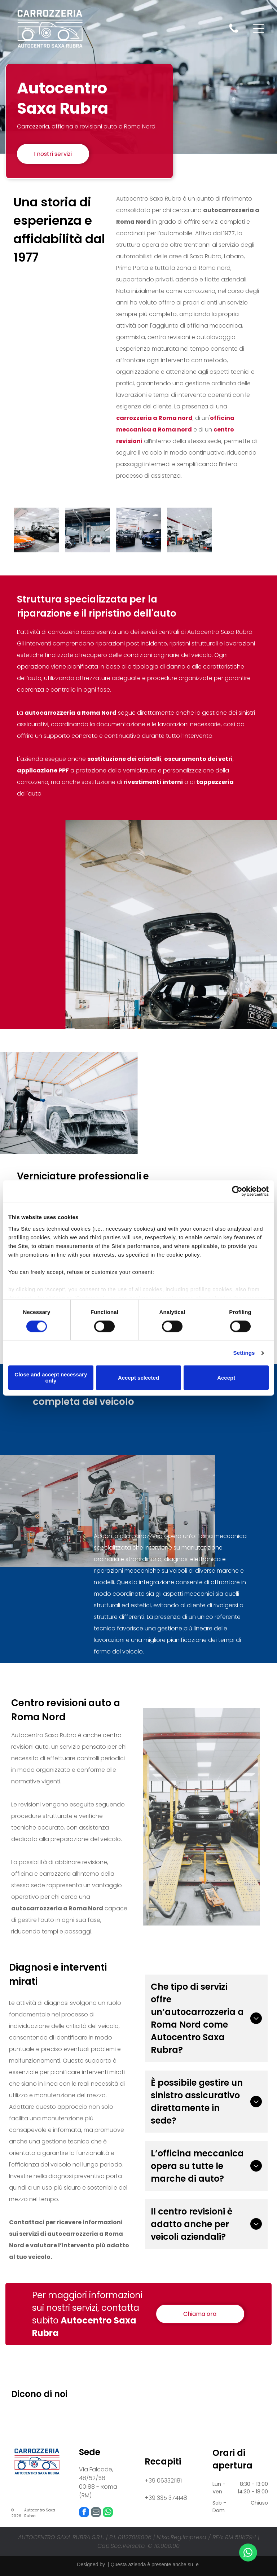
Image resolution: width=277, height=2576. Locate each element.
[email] (96, 2513)
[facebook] (84, 2513)
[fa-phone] (233, 32)
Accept (226, 1378)
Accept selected (138, 1378)
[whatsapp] (108, 2513)
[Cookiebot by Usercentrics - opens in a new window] (237, 1191)
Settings (244, 1353)
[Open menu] (258, 28)
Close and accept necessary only (50, 1378)
